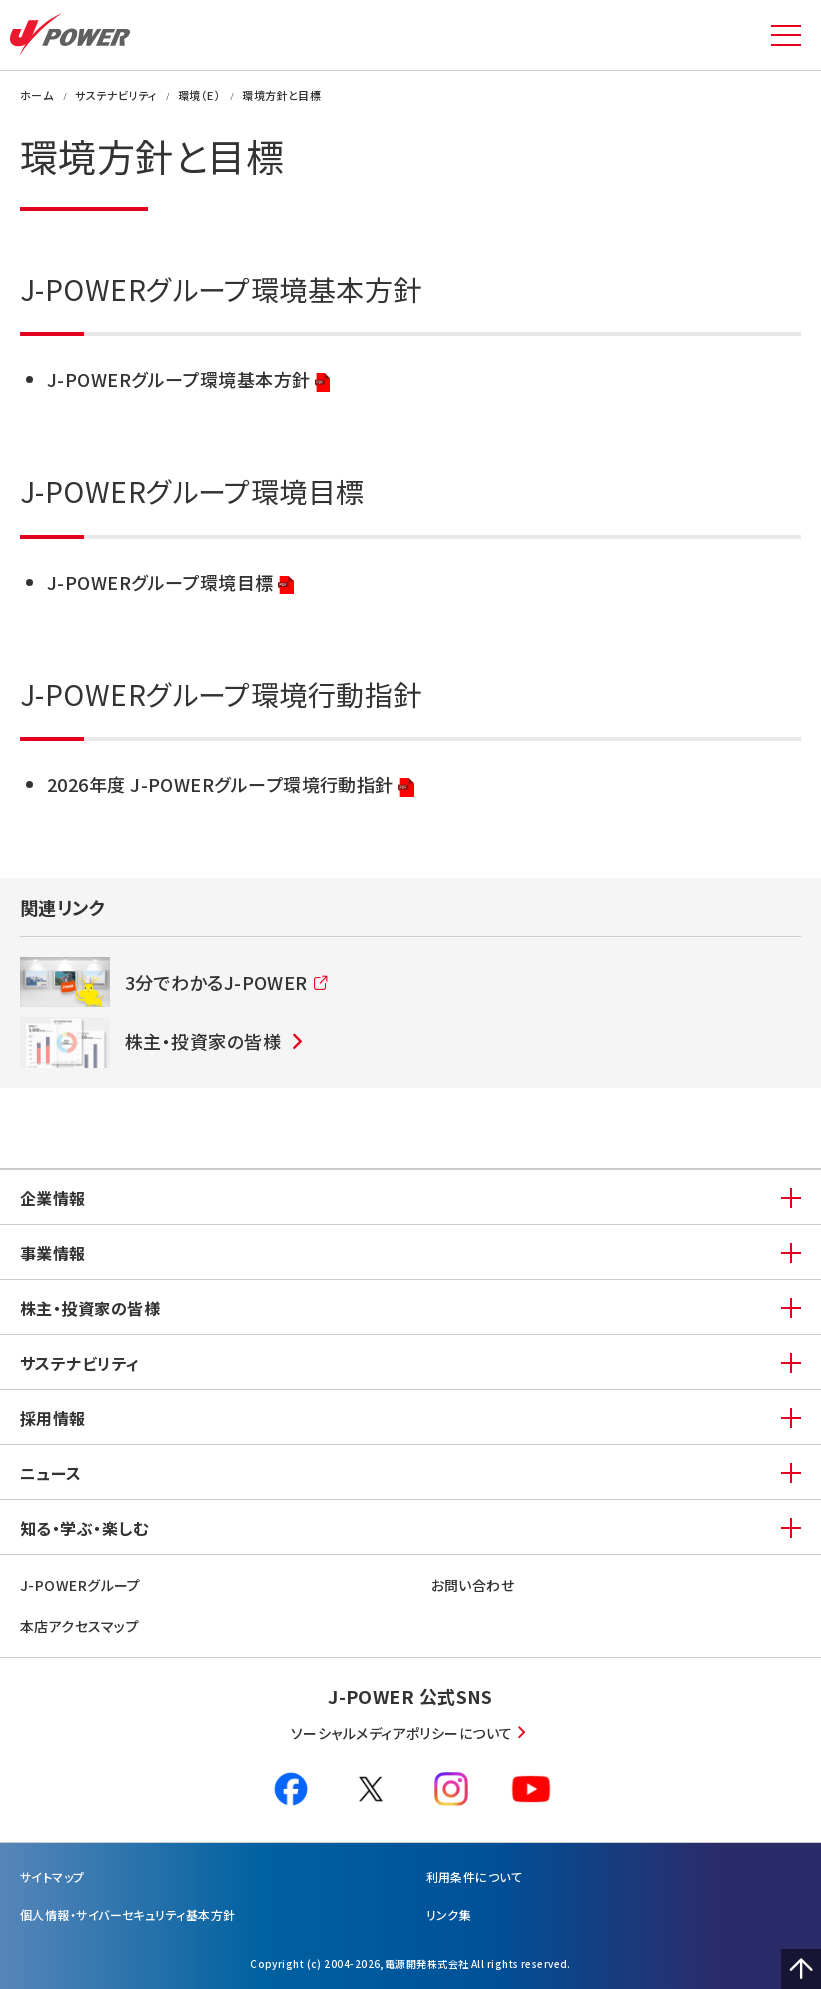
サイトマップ (52, 1876)
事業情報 (53, 1253)
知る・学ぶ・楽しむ (84, 1528)
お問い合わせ (473, 1585)
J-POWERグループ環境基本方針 (188, 380)
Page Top (801, 1969)
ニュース (51, 1473)
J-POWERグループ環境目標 (170, 583)
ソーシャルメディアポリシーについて (402, 1733)
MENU (786, 35)
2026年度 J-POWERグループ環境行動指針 (230, 785)
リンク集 (449, 1914)
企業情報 (53, 1198)
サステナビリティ (80, 1363)
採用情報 (53, 1418)
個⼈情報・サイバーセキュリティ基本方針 (128, 1914)
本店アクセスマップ (79, 1626)
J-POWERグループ (80, 1585)
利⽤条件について (474, 1876)
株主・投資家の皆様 (90, 1308)
